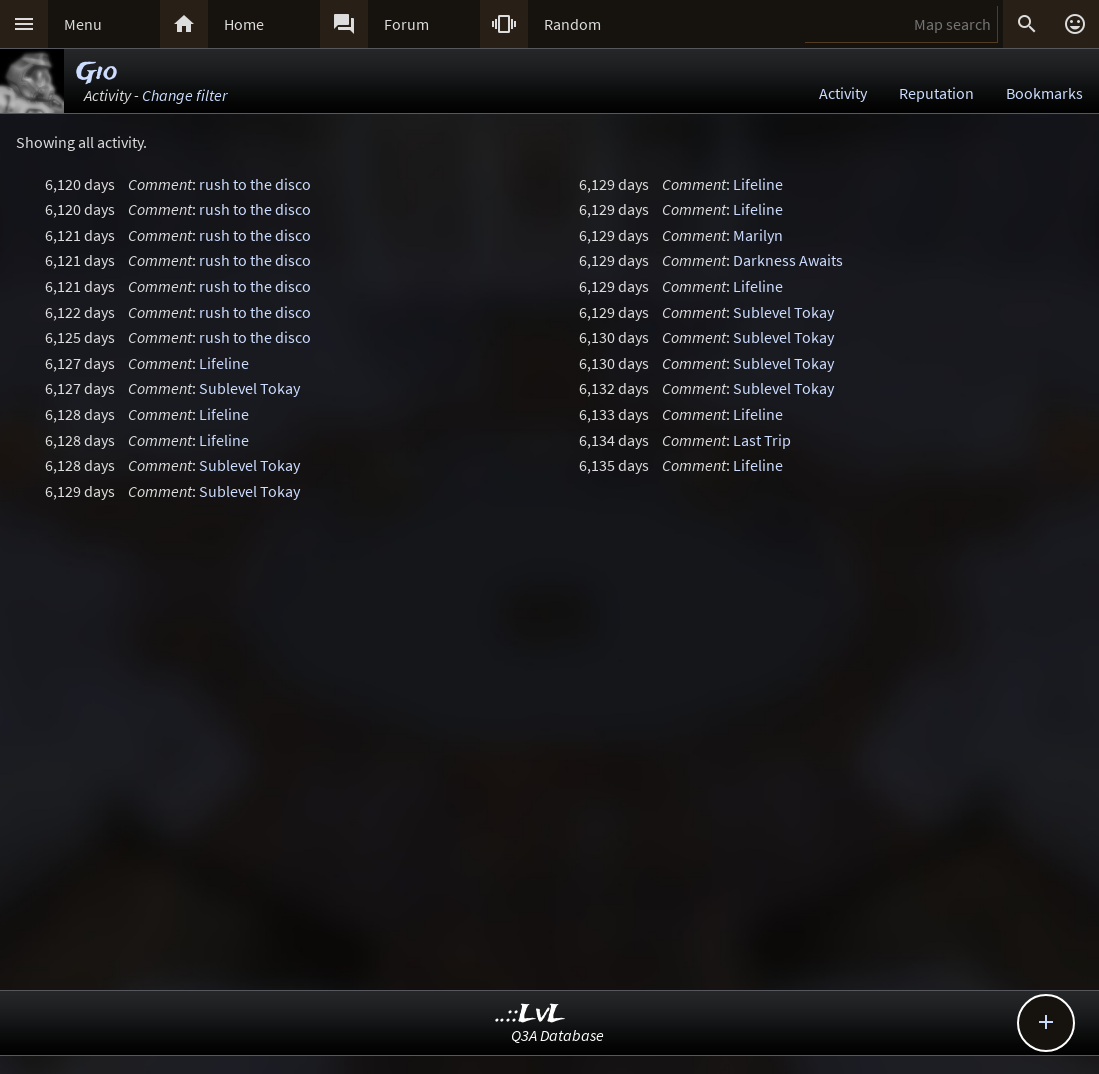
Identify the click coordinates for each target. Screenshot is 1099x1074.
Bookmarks (1044, 93)
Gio (96, 72)
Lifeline (224, 363)
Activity (843, 93)
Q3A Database (557, 1035)
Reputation (936, 93)
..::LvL (530, 1014)
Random (572, 24)
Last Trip (762, 440)
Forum (406, 24)
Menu (83, 24)
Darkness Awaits (788, 260)
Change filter (184, 95)
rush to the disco (255, 184)
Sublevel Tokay (249, 388)
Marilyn (758, 235)
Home (244, 24)
